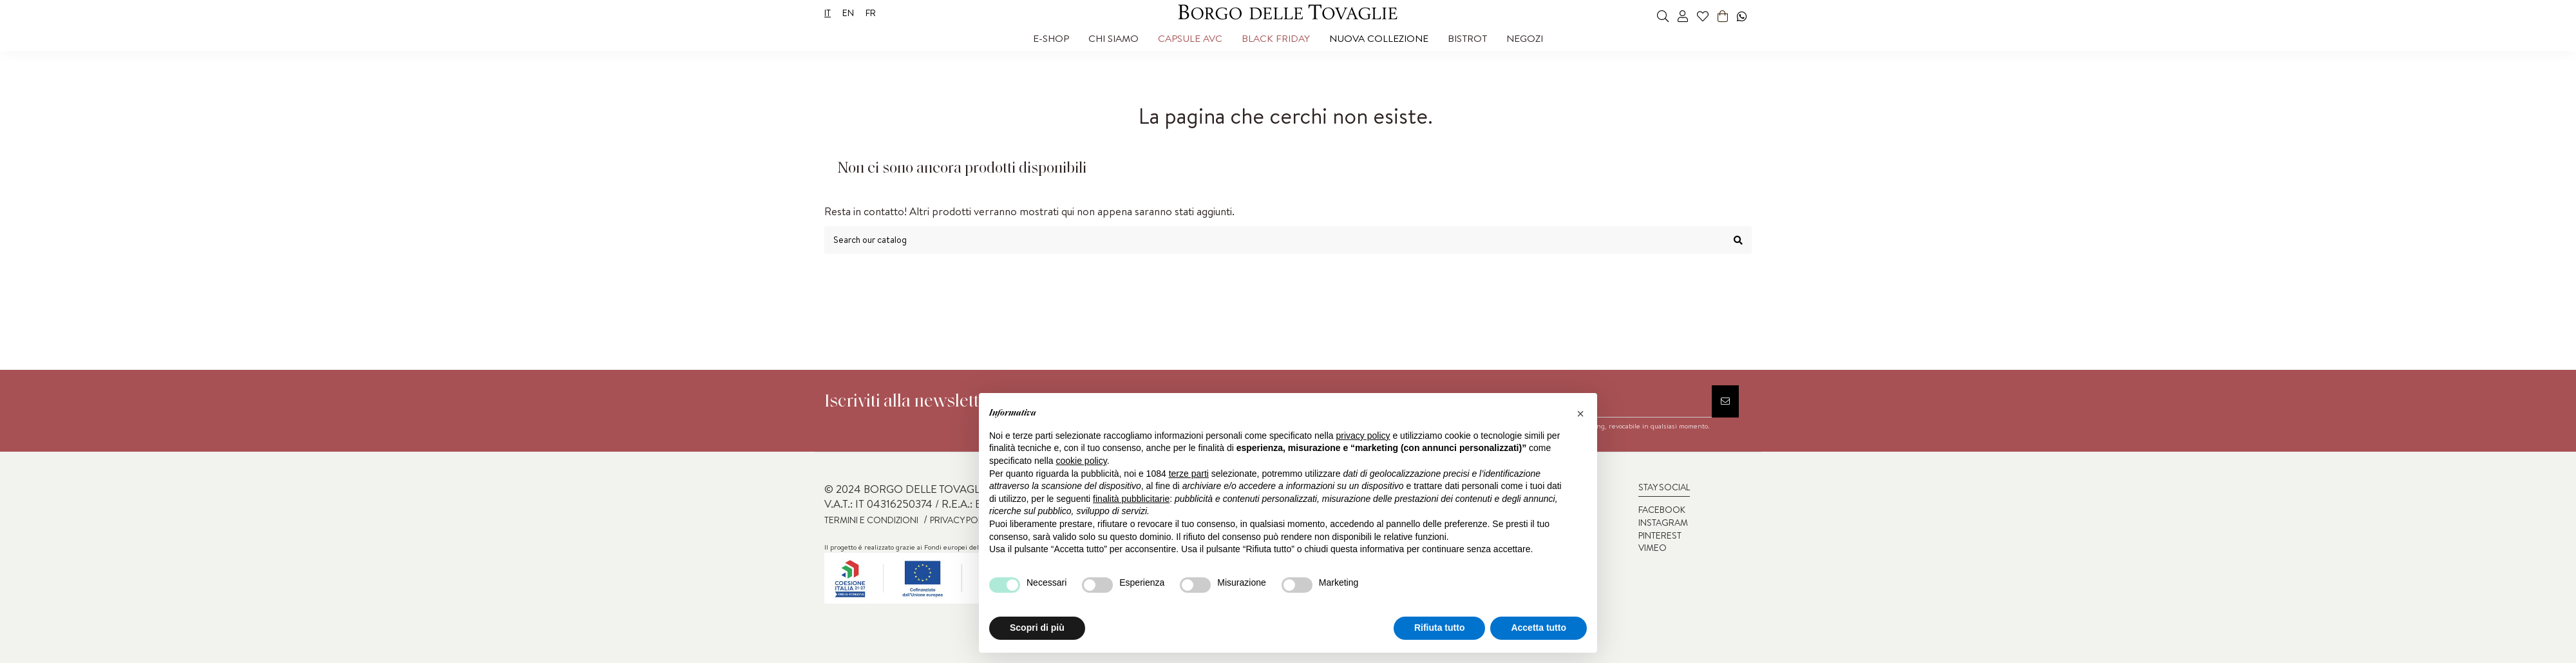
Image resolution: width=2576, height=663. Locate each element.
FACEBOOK (1661, 509)
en (848, 12)
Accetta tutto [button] (1538, 627)
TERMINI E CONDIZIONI (871, 520)
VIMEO (1652, 547)
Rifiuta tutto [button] (1439, 627)
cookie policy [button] (1081, 461)
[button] (1051, 39)
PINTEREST (1659, 535)
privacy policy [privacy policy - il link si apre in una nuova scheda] (1363, 435)
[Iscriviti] (1725, 401)
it (827, 12)
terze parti (1189, 473)
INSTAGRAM (1663, 522)
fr (871, 12)
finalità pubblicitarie (1131, 499)
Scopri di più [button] (1037, 627)
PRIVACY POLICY (963, 520)
